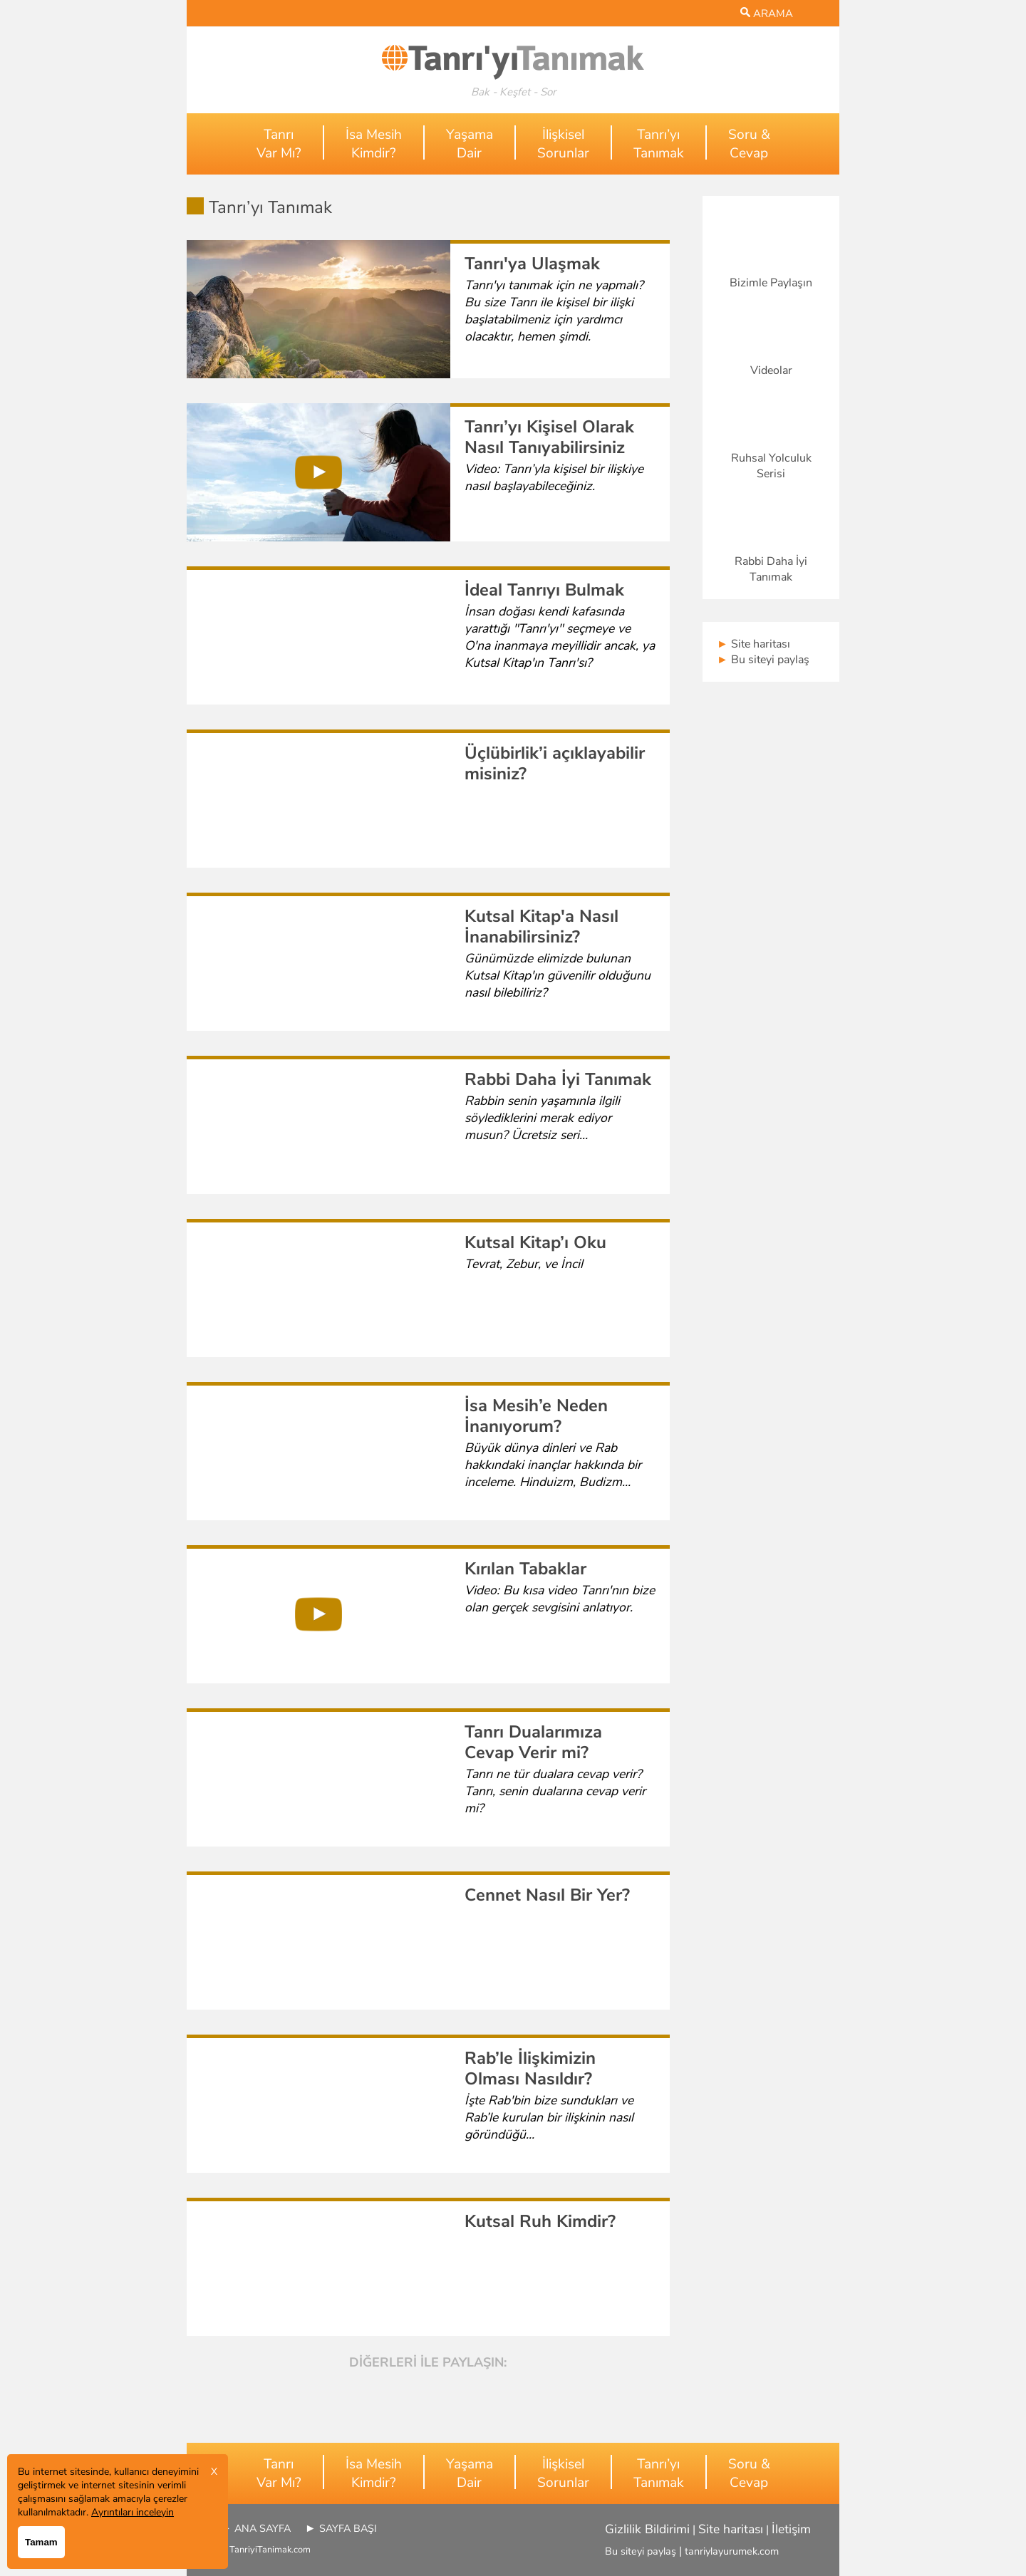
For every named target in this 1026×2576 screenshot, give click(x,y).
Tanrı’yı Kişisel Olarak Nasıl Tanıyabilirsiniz (549, 437)
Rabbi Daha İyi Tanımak (558, 1079)
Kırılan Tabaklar (525, 1568)
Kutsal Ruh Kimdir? (540, 2221)
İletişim (791, 2529)
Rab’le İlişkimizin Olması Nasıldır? (530, 2068)
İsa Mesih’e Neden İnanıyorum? (536, 1416)
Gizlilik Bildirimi (647, 2529)
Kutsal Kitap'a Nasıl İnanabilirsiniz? (541, 926)
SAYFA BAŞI (348, 2528)
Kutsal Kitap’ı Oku (535, 1242)
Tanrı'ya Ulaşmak (532, 263)
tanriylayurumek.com (732, 2551)
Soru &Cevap (749, 143)
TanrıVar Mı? (278, 143)
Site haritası (753, 644)
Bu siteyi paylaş (763, 660)
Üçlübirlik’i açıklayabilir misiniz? (555, 763)
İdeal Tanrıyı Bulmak (544, 589)
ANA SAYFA (262, 2528)
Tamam (41, 2542)
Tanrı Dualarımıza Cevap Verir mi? (533, 1742)
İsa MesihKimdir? (374, 143)
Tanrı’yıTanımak (658, 143)
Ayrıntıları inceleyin (132, 2512)
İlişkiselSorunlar (563, 143)
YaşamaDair (469, 143)
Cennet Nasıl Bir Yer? (547, 1895)
